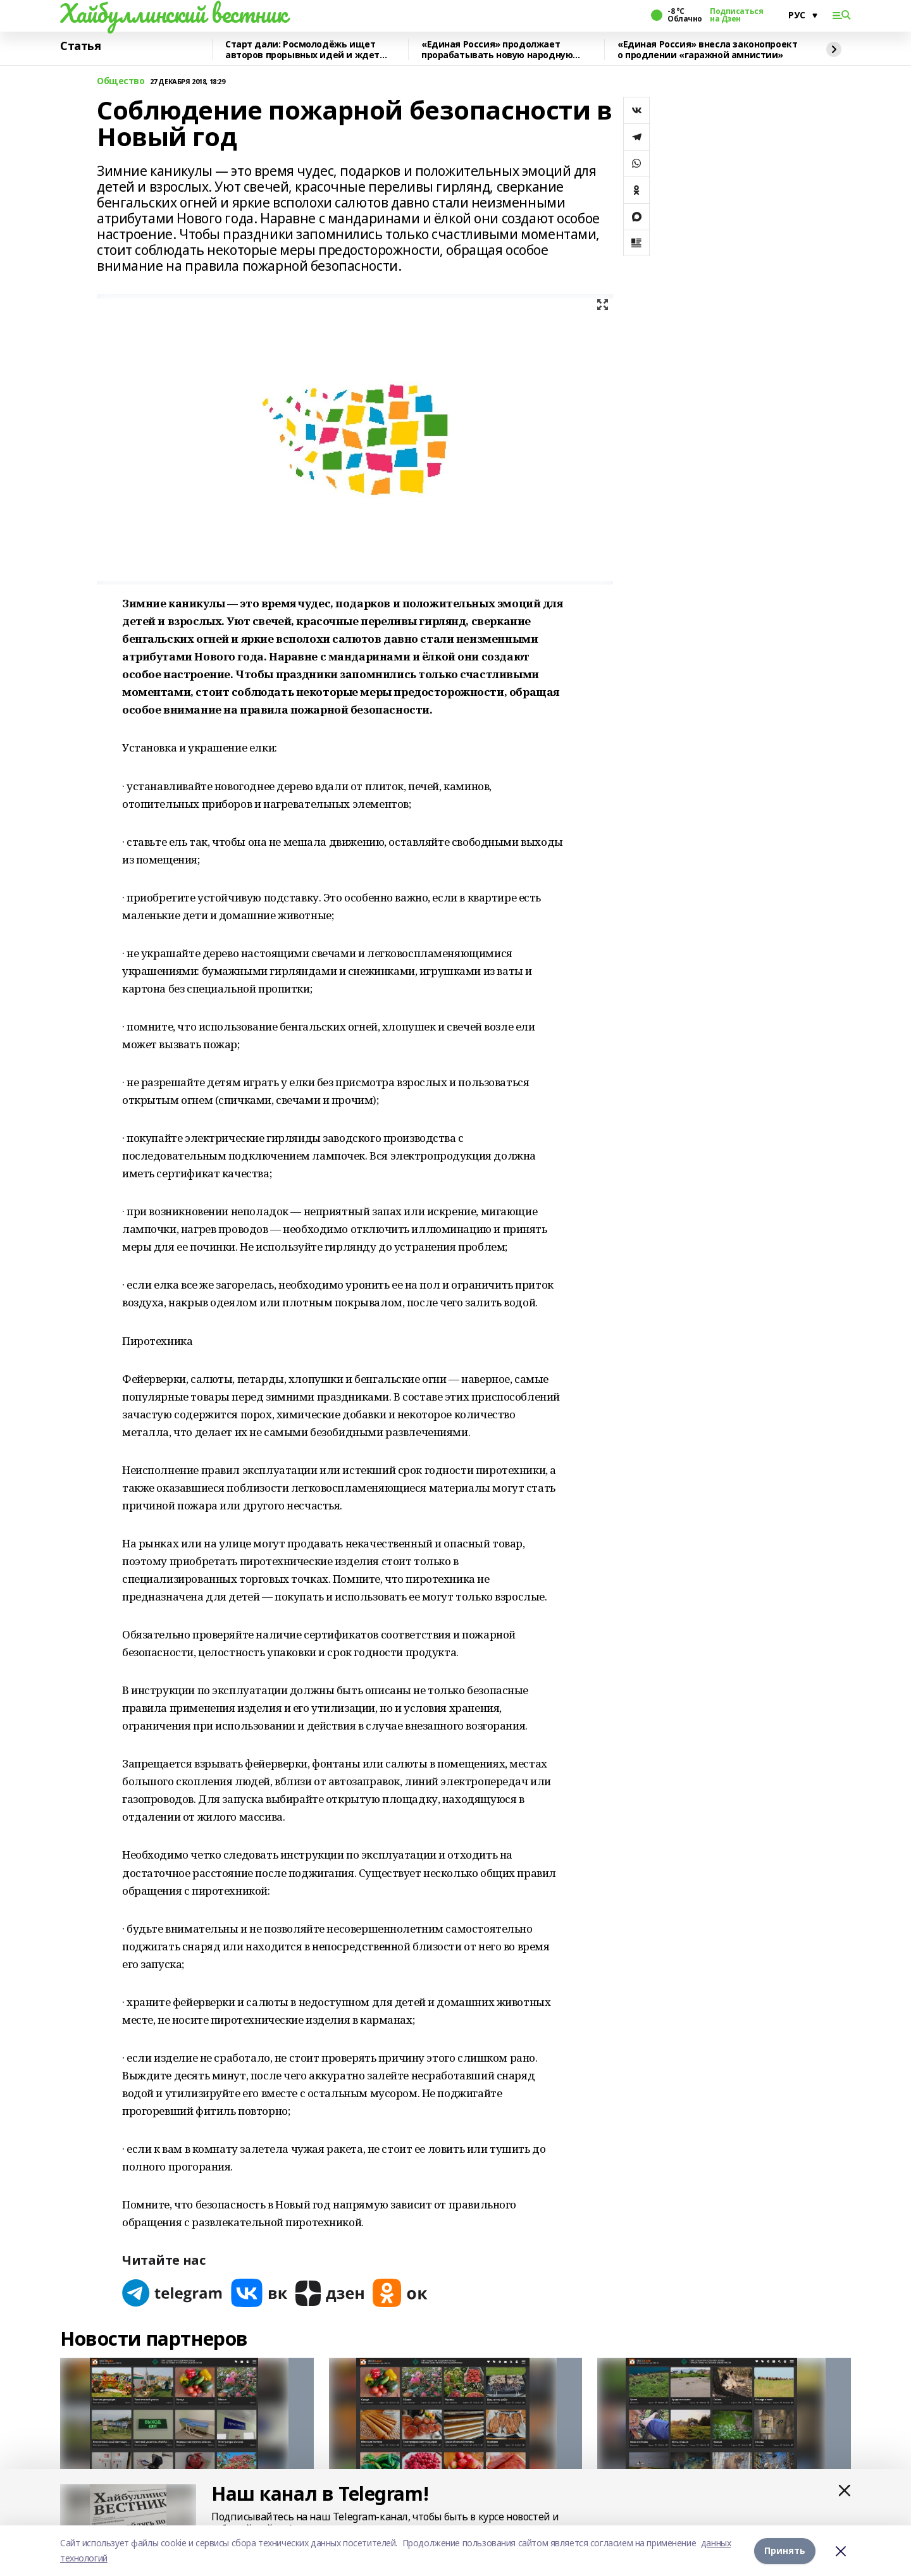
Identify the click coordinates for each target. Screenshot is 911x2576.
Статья (80, 46)
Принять (784, 2550)
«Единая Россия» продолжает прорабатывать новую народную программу (497, 49)
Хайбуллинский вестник (173, 13)
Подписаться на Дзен (736, 15)
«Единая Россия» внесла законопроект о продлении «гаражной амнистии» (707, 49)
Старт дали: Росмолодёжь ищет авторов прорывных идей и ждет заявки (302, 49)
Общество (121, 81)
